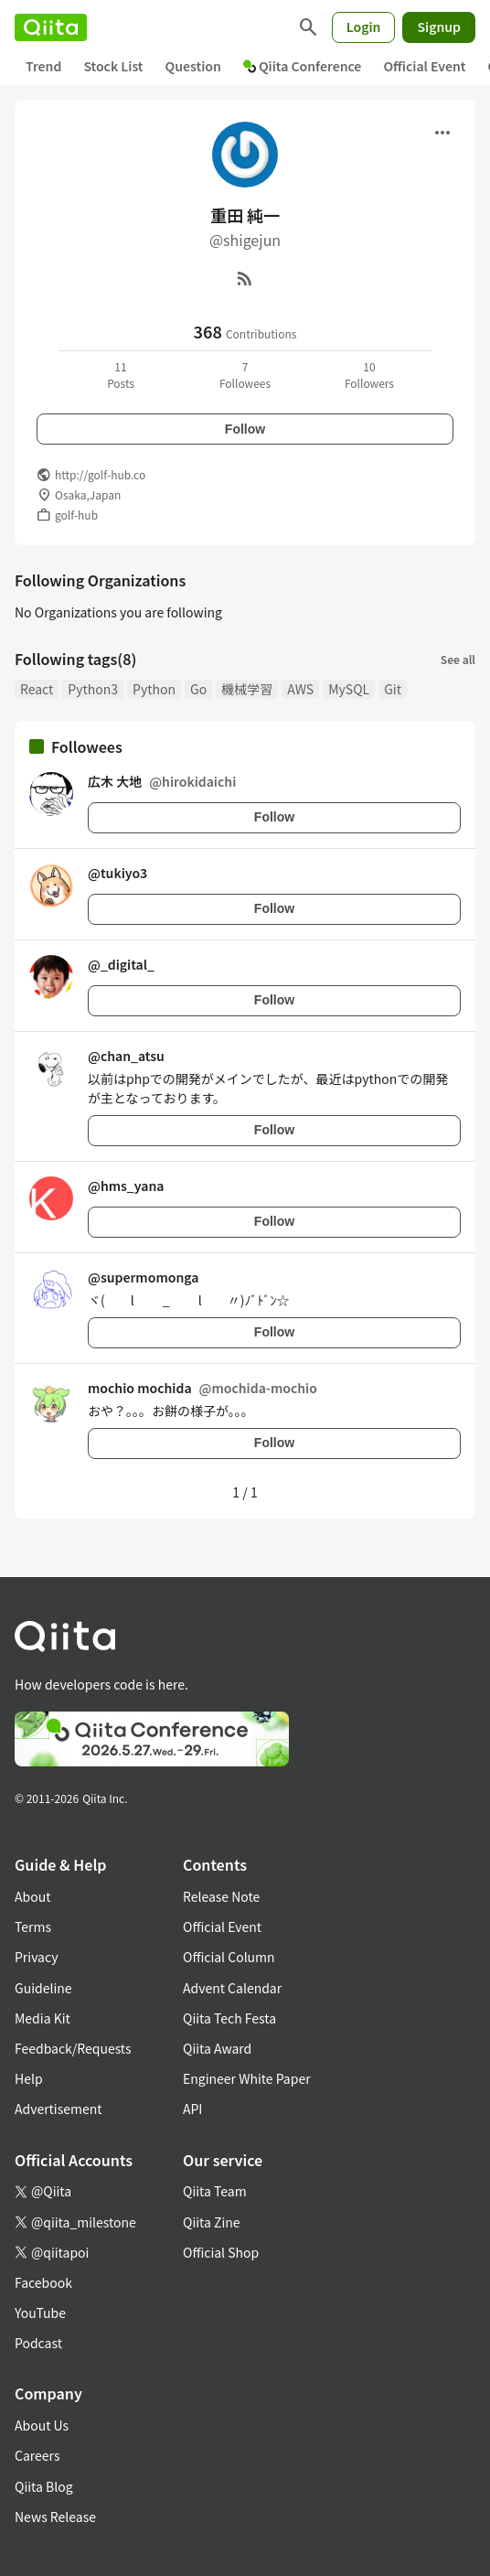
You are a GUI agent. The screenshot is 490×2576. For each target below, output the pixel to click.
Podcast (38, 2343)
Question (193, 66)
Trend (43, 66)
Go (198, 689)
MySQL (348, 689)
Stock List (113, 66)
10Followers (369, 375)
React (36, 689)
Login (363, 26)
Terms (33, 1926)
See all (458, 659)
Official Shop (221, 2252)
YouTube (40, 2312)
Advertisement (58, 2108)
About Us (42, 2425)
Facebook (43, 2282)
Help (29, 2078)
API (192, 2108)
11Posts (120, 375)
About (32, 1896)
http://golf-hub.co (100, 474)
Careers (37, 2455)
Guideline (43, 1988)
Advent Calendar (232, 1988)
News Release (55, 2516)
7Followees (245, 375)
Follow (245, 429)
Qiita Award (217, 2048)
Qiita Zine (211, 2222)
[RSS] (245, 278)
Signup (439, 26)
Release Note (221, 1896)
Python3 (93, 689)
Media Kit (42, 2018)
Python (154, 689)
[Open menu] (442, 132)
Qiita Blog (44, 2486)
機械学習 (246, 689)
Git (392, 689)
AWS (300, 689)
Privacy (36, 1957)
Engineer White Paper (247, 2078)
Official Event (424, 66)
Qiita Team (215, 2191)
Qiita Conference (302, 66)
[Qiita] (51, 27)
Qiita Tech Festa (229, 2018)
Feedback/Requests (73, 2048)
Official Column (229, 1957)
